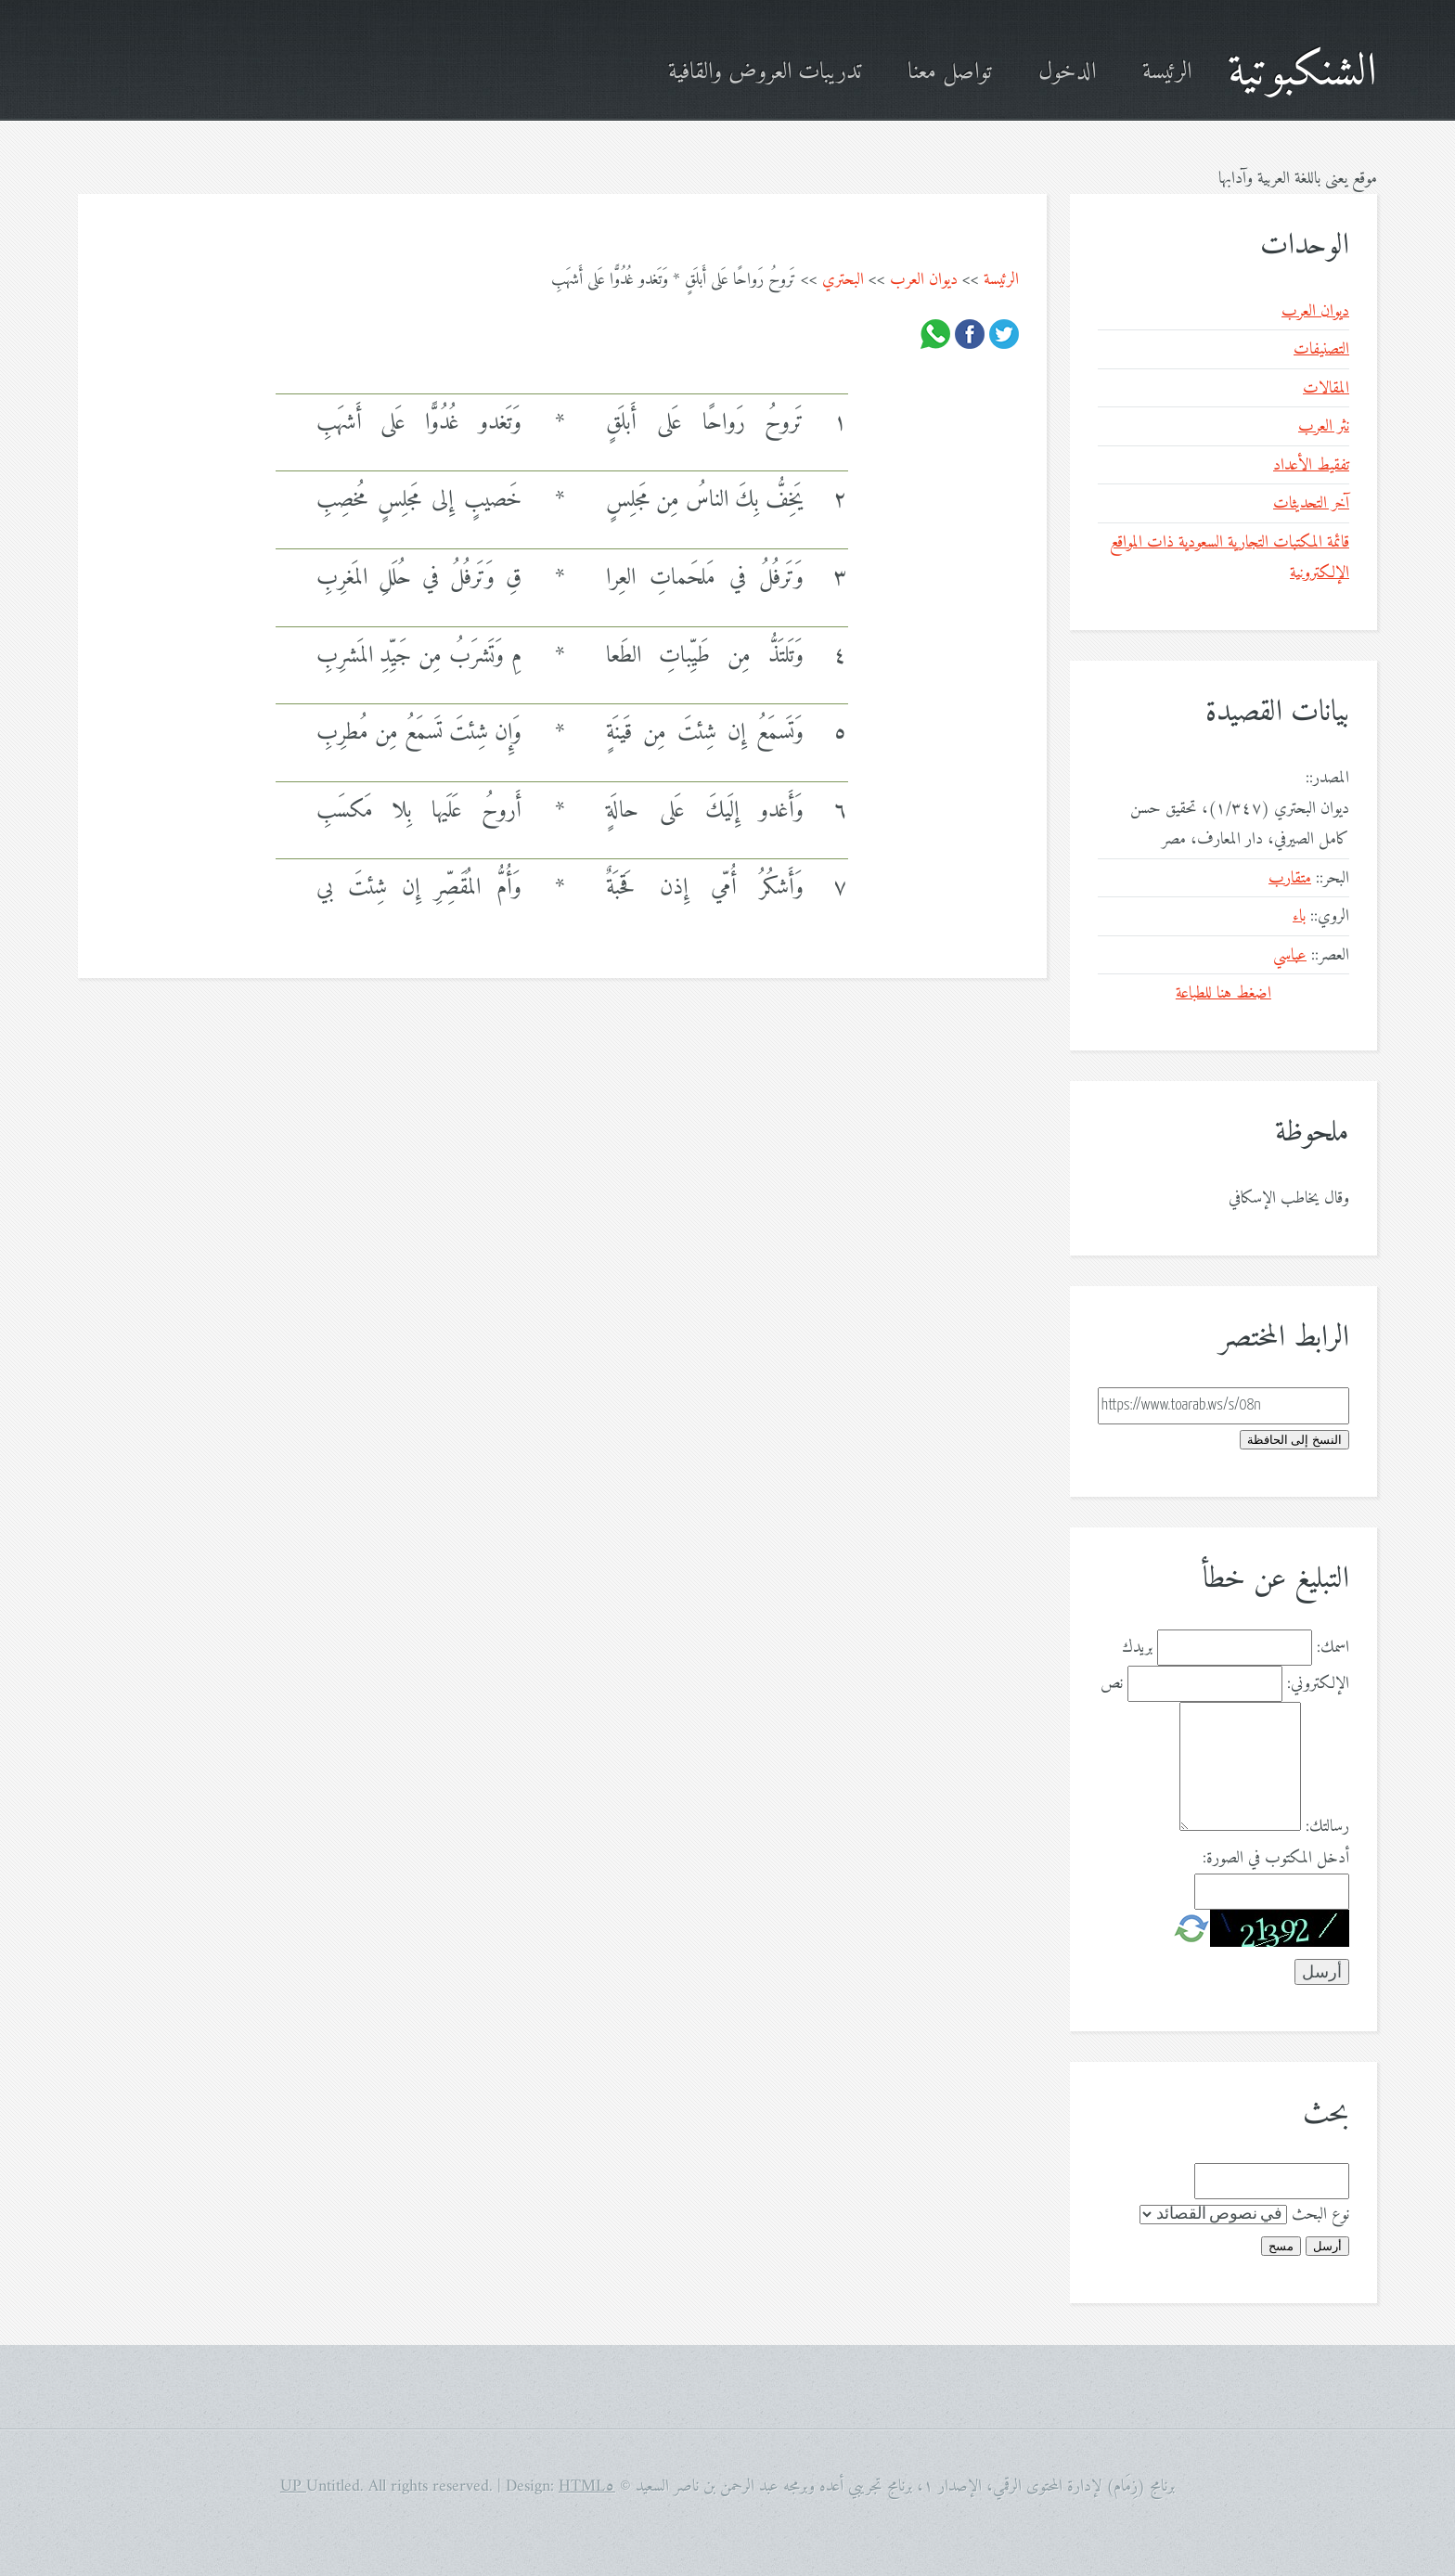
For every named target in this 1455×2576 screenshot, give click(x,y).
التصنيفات (1321, 349)
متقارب (1289, 878)
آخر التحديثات (1311, 503)
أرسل (1327, 2246)
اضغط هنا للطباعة (1223, 993)
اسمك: (1333, 1647)
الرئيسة (1166, 73)
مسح (1281, 2246)
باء (1299, 916)
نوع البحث (1320, 2214)
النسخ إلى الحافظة (1294, 1440)
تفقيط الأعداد (1311, 465)
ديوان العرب (924, 279)
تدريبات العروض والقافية (764, 73)
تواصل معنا (950, 73)
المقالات (1326, 388)
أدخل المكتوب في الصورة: (1276, 1858)
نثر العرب (1323, 426)
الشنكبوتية (1302, 72)
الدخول (1067, 73)
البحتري (843, 279)
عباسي (1290, 955)
